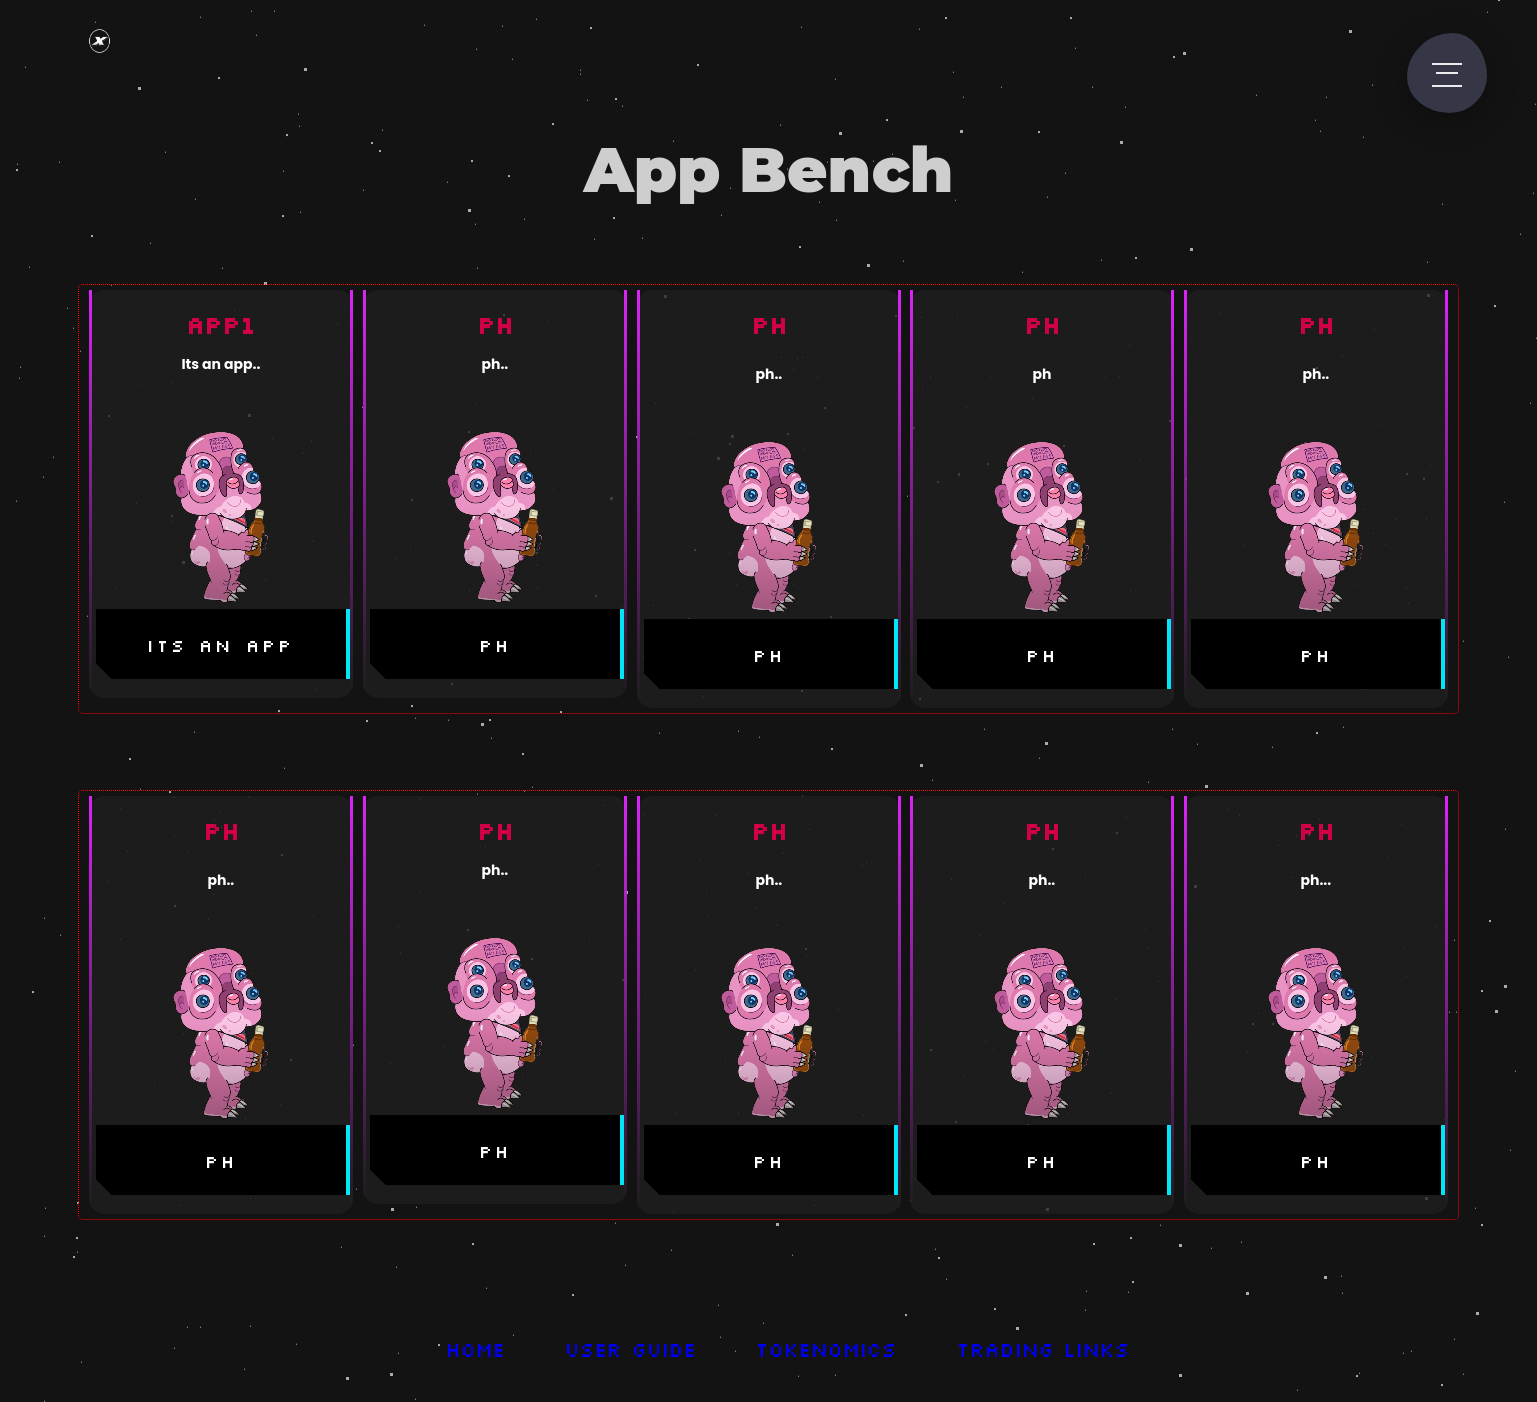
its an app (220, 645)
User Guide (631, 1349)
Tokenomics (827, 1349)
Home (476, 1349)
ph (495, 645)
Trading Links (1044, 1349)
